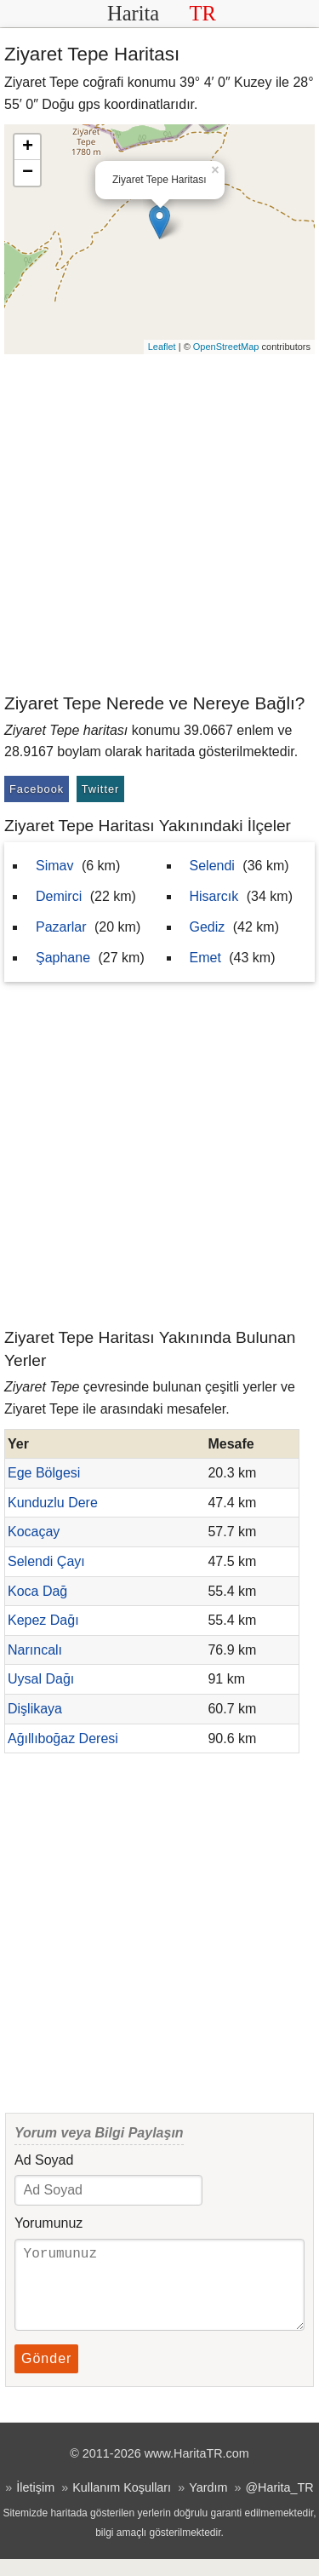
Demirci (59, 896)
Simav (54, 865)
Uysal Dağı (41, 1679)
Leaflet (162, 346)
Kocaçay (34, 1531)
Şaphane (63, 957)
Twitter (101, 789)
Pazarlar (61, 927)
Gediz (207, 927)
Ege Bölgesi (44, 1473)
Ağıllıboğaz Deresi (63, 1738)
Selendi (212, 865)
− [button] (27, 173)
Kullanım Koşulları (121, 2504)
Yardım (208, 2504)
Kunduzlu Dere (53, 1502)
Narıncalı (35, 1650)
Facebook (36, 789)
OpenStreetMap (226, 346)
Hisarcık (214, 896)
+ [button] (27, 147)
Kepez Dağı (43, 1620)
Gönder (46, 2375)
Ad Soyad (43, 2160)
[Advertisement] (159, 522)
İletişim (35, 2504)
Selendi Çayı (46, 1561)
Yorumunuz (48, 2223)
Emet (205, 957)
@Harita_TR (279, 2504)
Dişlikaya (35, 1708)
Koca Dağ (37, 1591)
